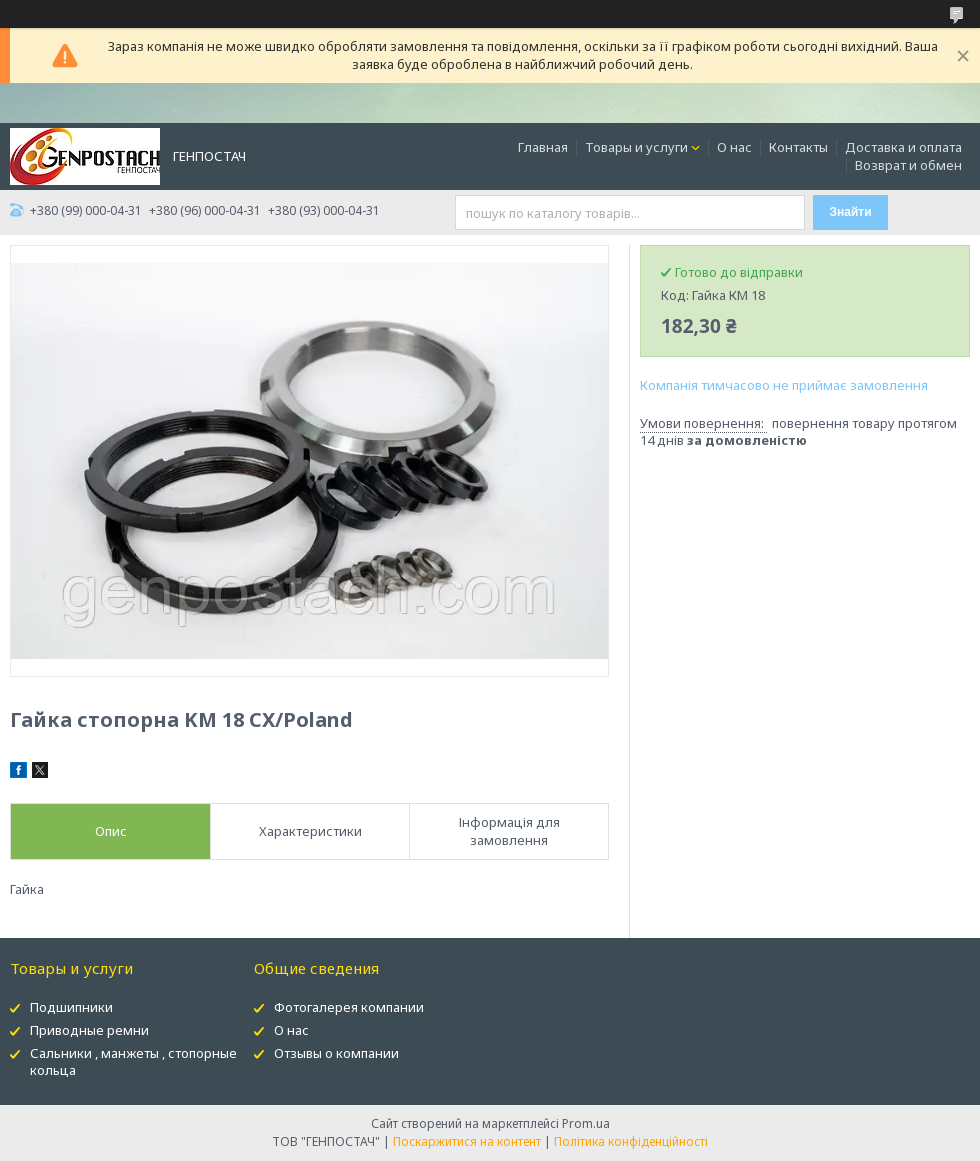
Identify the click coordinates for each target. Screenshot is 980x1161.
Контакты (798, 147)
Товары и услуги (636, 147)
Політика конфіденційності (631, 1141)
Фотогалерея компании (349, 1007)
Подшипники (71, 1007)
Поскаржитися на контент (467, 1141)
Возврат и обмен (908, 165)
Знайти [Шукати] (851, 212)
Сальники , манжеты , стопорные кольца (133, 1061)
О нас (734, 147)
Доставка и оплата (903, 147)
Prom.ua (586, 1123)
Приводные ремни (89, 1030)
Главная (543, 147)
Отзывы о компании (336, 1053)
